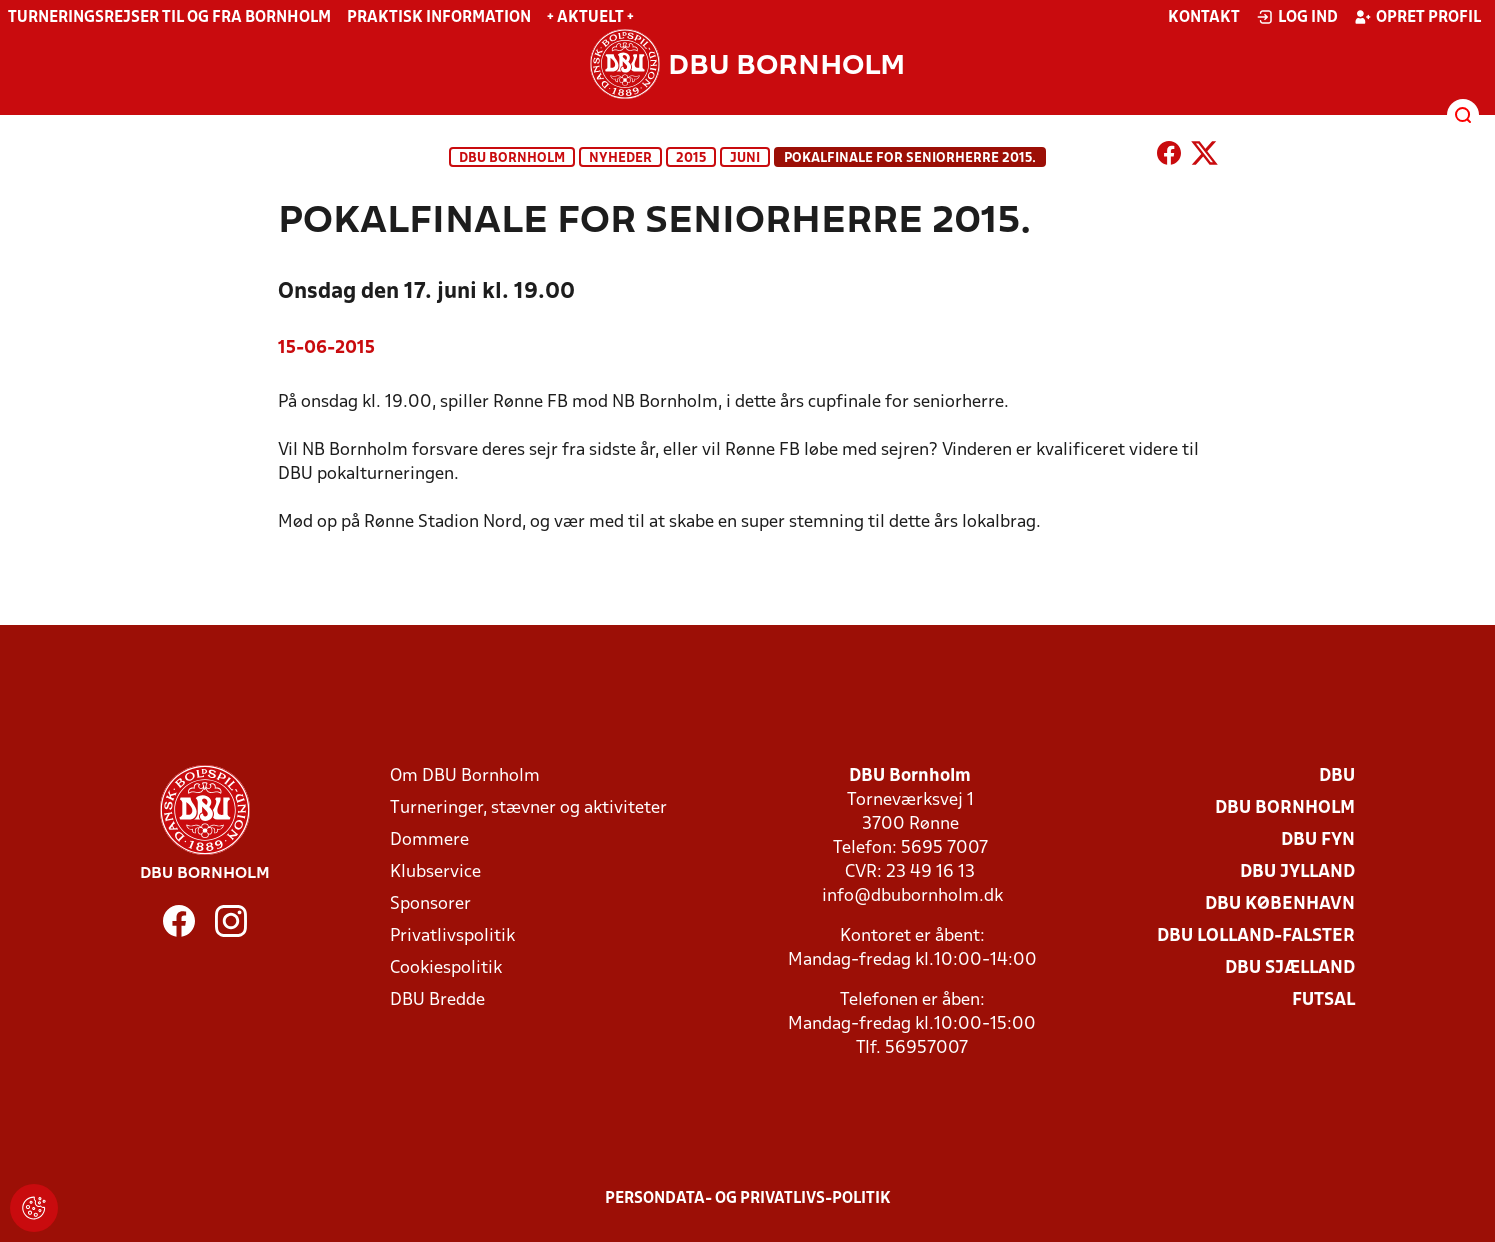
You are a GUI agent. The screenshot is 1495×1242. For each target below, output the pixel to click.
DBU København (1280, 904)
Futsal (1323, 1000)
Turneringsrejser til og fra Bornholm (169, 18)
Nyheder (620, 158)
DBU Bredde (437, 1000)
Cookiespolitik (446, 968)
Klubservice (435, 872)
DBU (1337, 776)
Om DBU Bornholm (465, 776)
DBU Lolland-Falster (1256, 936)
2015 (691, 158)
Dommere (429, 840)
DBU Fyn (1318, 840)
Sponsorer (430, 904)
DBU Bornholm (512, 158)
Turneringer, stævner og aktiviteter (528, 808)
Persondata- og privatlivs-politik (748, 1199)
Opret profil (1417, 17)
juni (745, 158)
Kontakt (1204, 18)
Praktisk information (439, 18)
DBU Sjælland (1290, 968)
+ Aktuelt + (590, 18)
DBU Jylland (1297, 872)
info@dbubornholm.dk (912, 896)
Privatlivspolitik (452, 936)
